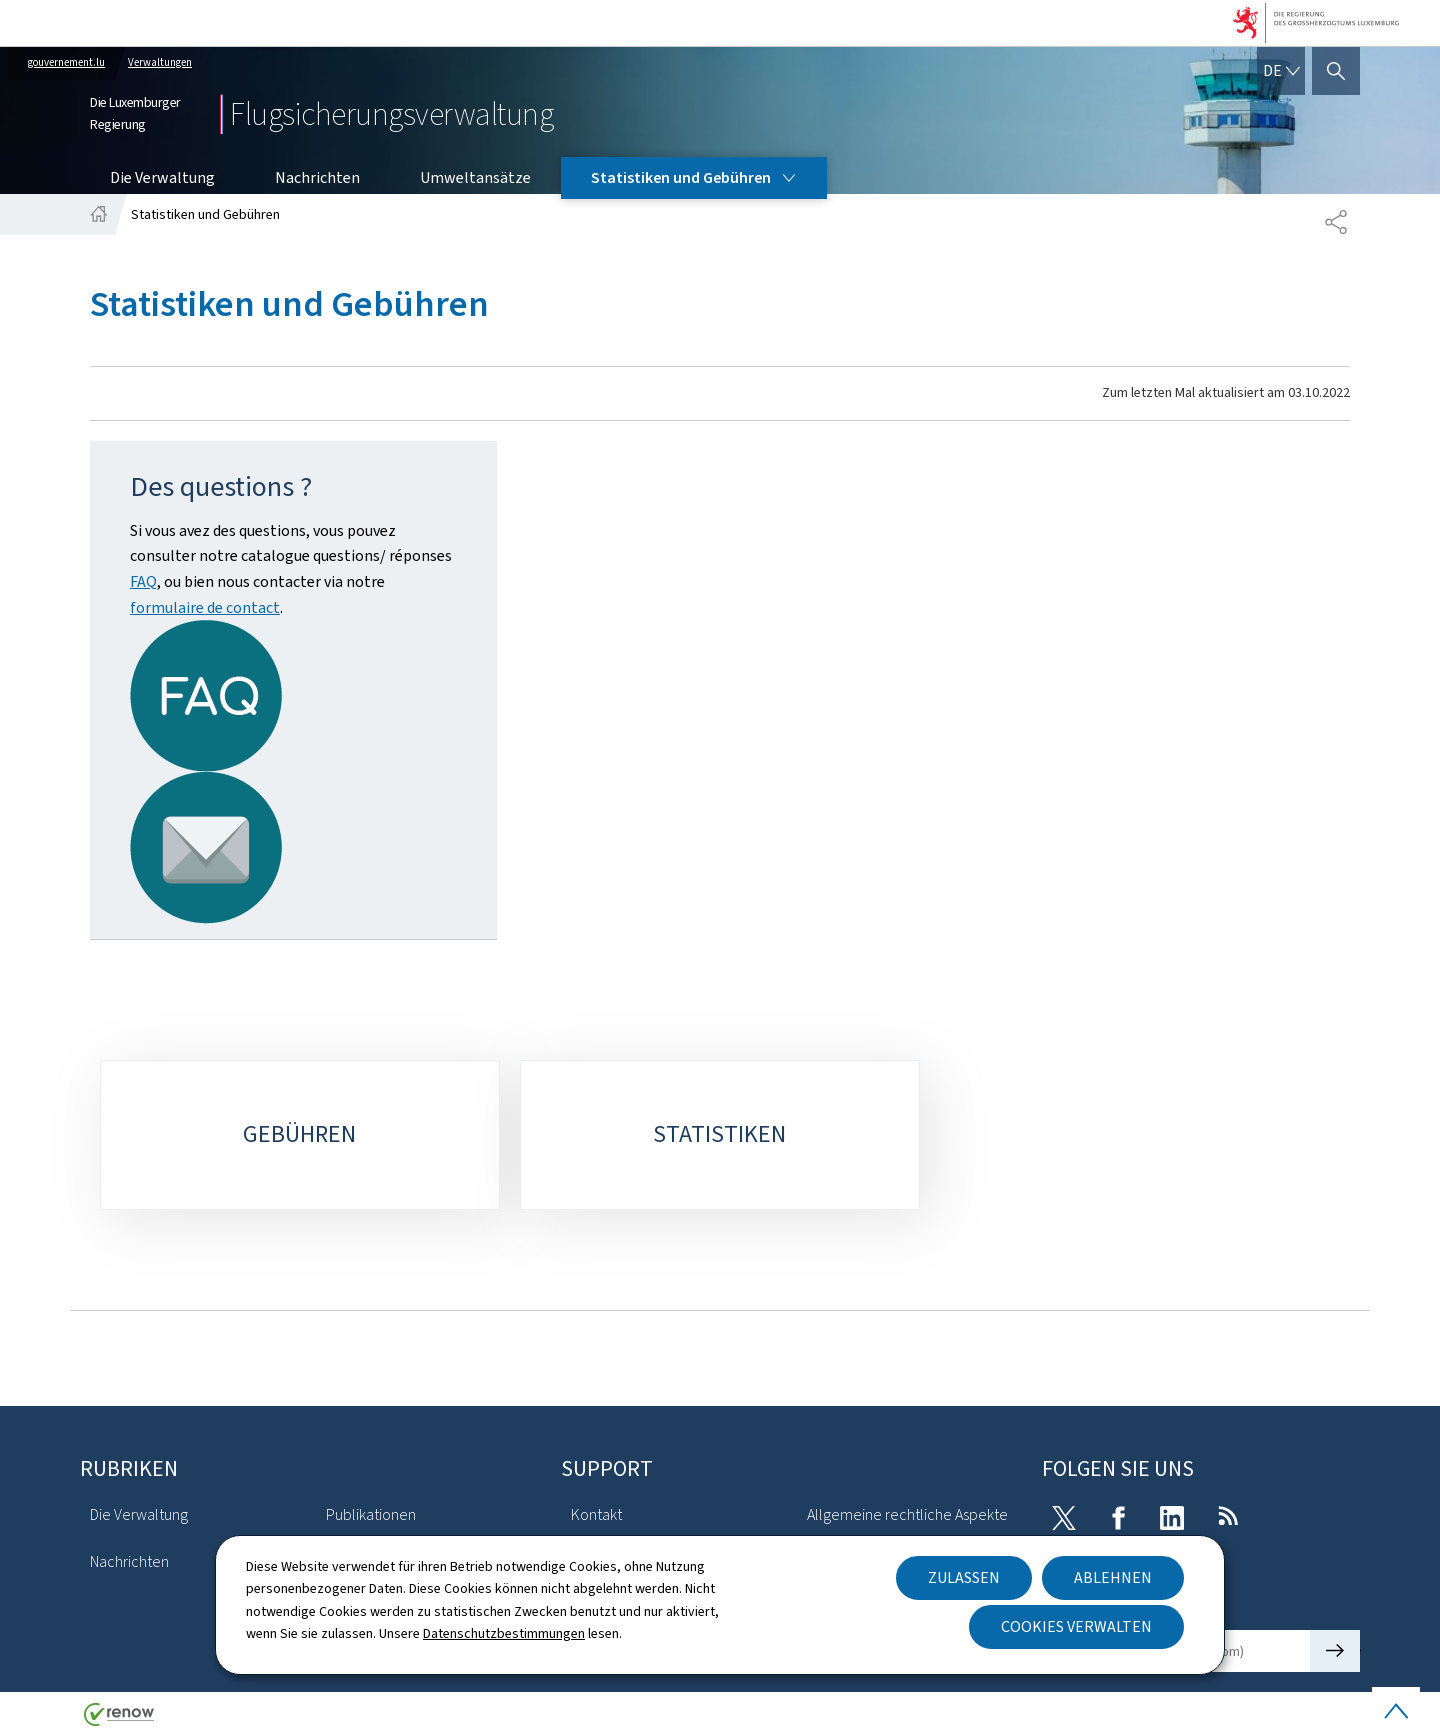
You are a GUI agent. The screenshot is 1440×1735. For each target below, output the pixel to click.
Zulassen (964, 1577)
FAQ (143, 581)
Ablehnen (1113, 1577)
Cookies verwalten (1076, 1626)
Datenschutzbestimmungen (504, 1633)
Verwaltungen (160, 62)
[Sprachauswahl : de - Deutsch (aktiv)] (1281, 71)
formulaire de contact (205, 607)
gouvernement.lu (66, 62)
